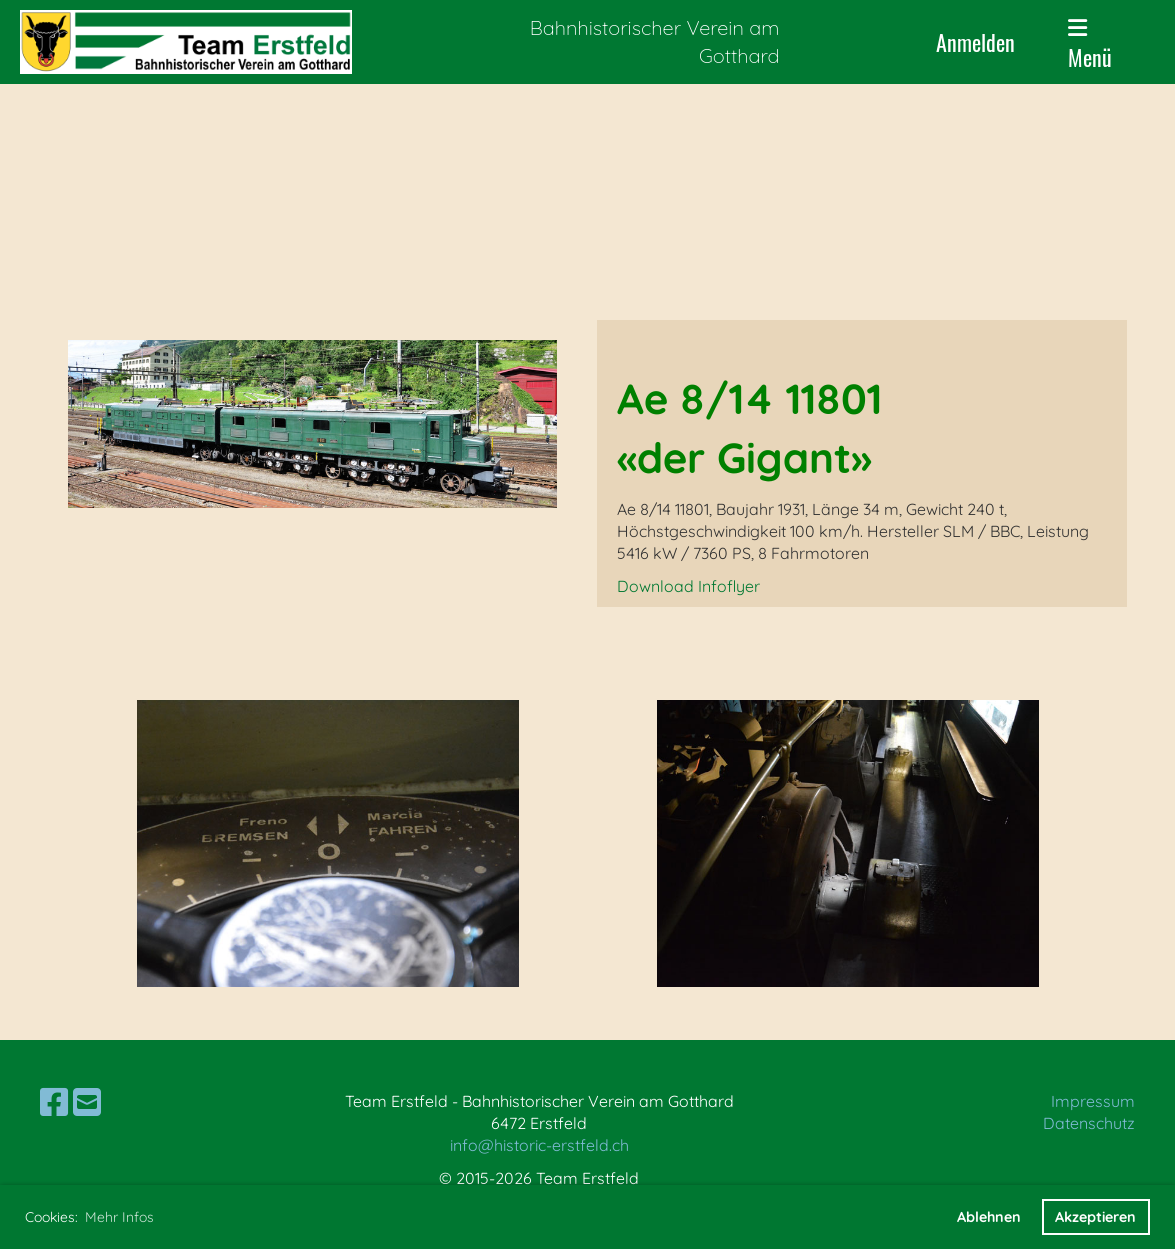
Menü (1090, 45)
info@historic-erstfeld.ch (539, 1145)
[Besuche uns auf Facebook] (54, 1102)
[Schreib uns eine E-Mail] (87, 1102)
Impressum (1093, 1101)
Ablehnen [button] (989, 1217)
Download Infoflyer (688, 586)
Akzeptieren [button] (1095, 1217)
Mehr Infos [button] (119, 1217)
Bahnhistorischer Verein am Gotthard (655, 41)
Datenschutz (1089, 1123)
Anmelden (975, 42)
